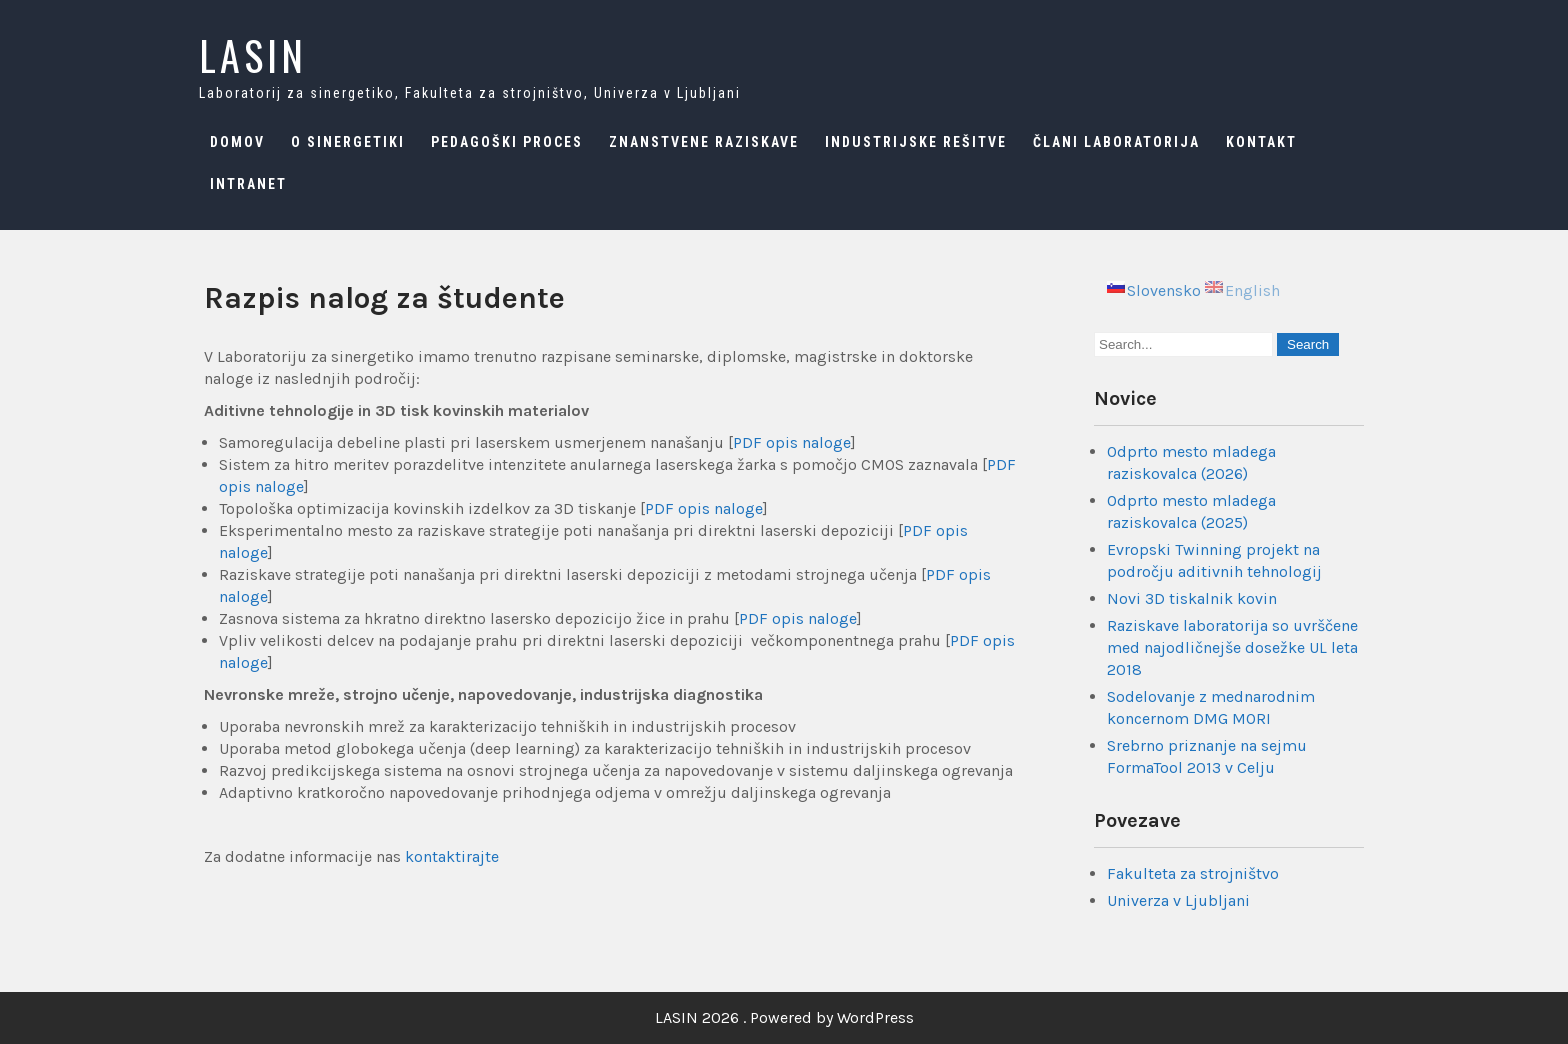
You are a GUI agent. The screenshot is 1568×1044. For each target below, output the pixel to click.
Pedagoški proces (507, 142)
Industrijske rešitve (916, 142)
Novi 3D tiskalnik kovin (1192, 598)
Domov (237, 142)
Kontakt (1261, 142)
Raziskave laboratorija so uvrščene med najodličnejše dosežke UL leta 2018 (1232, 647)
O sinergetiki (348, 142)
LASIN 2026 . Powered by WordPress (784, 1017)
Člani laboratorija (1116, 142)
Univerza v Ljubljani (1178, 900)
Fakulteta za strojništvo (1193, 873)
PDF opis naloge (792, 442)
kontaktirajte (452, 856)
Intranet (248, 184)
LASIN (253, 55)
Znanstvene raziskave (704, 142)
